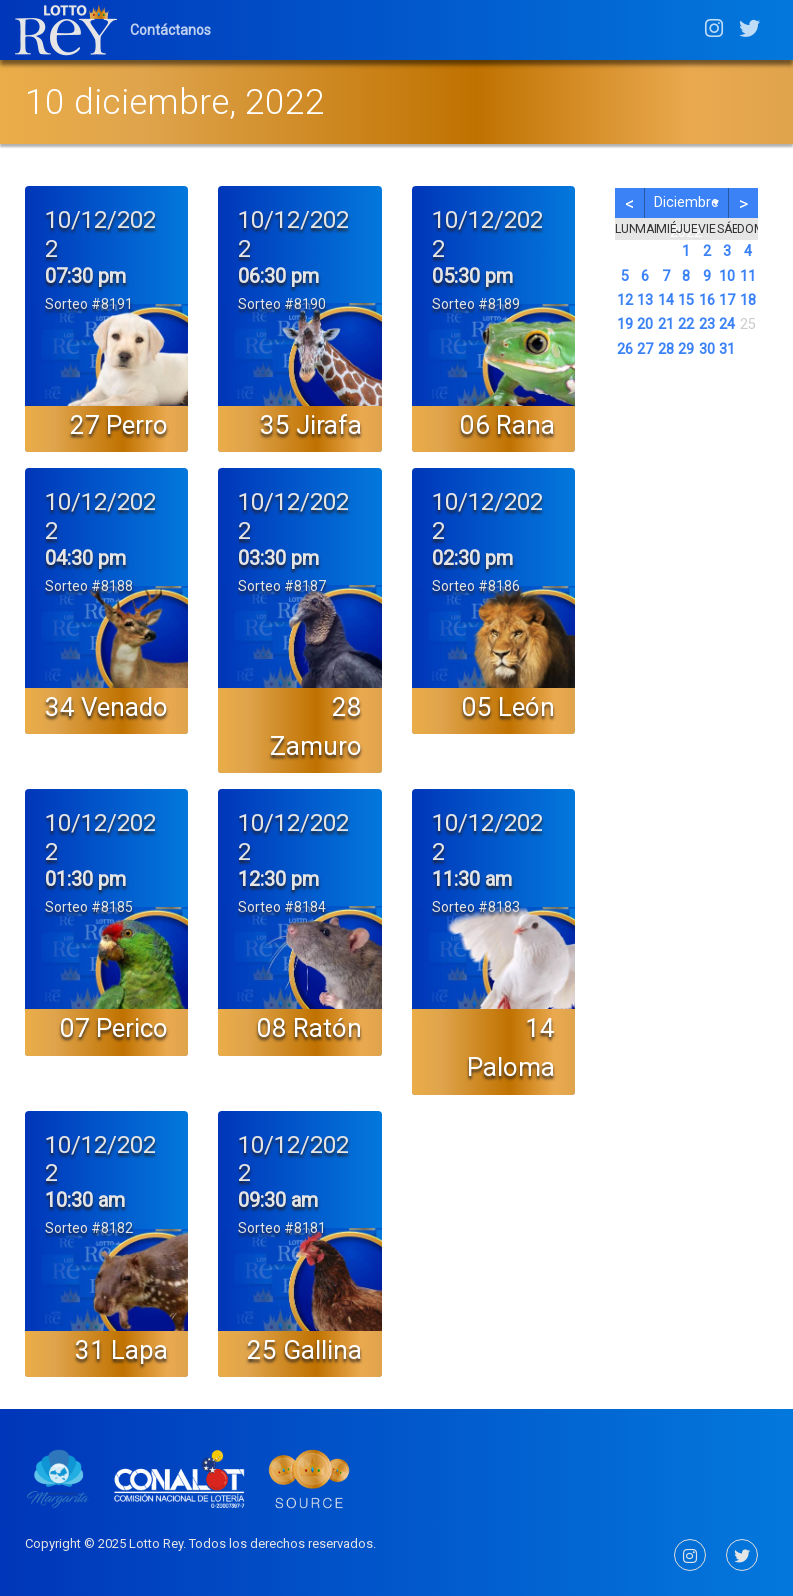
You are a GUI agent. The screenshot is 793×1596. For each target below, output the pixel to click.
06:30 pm (278, 276)
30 (707, 349)
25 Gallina (304, 1350)
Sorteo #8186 (476, 586)
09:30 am (278, 1200)
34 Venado (106, 707)
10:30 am (85, 1200)
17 (727, 300)
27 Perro (119, 425)
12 (625, 300)
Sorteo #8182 (89, 1228)
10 (727, 276)
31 (727, 349)
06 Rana (507, 425)
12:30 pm (278, 879)
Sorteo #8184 (282, 907)
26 (625, 349)
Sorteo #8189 (476, 304)
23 (707, 324)
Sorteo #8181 (282, 1228)
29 (686, 349)
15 (686, 300)
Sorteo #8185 (89, 907)
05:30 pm (472, 276)
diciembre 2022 (686, 206)
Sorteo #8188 (89, 586)
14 (666, 300)
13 (645, 300)
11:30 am (472, 879)
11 (748, 276)
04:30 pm (85, 558)
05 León (508, 707)
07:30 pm (85, 276)
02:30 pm (472, 558)
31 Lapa (121, 1350)
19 (625, 324)
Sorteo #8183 (476, 907)
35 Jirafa (311, 425)
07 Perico (114, 1028)
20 (645, 324)
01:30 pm (85, 879)
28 (666, 349)
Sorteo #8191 (89, 304)
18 (748, 300)
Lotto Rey (156, 1543)
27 (645, 349)
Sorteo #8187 (282, 586)
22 (686, 324)
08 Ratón (309, 1028)
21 (666, 324)
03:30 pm (278, 558)
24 (727, 324)
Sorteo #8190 (282, 304)
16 (707, 300)
